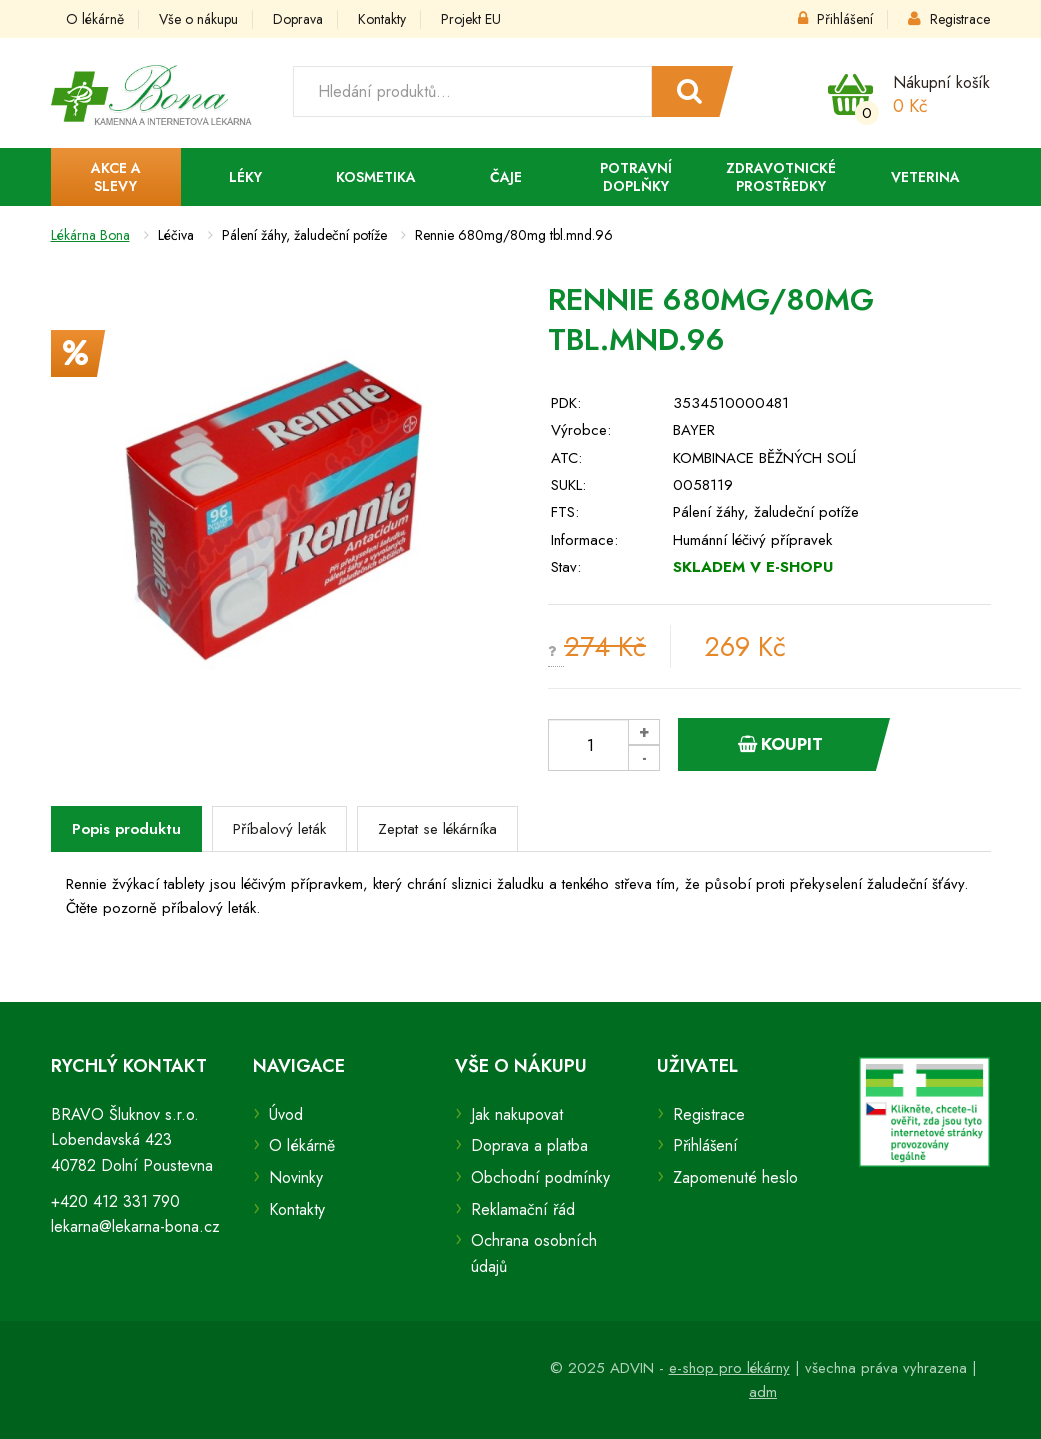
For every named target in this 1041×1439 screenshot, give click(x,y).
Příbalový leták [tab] (279, 829)
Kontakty (382, 19)
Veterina (925, 177)
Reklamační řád (523, 1209)
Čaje (506, 177)
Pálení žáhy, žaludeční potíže (766, 512)
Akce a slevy (116, 177)
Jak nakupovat (517, 1114)
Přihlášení (835, 19)
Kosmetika (376, 177)
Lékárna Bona (90, 235)
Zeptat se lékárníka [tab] (437, 829)
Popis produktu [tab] (126, 829)
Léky (245, 177)
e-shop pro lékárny (729, 1368)
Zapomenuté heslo (735, 1177)
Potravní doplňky (636, 177)
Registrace (949, 19)
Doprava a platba (529, 1145)
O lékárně (95, 19)
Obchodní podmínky (540, 1177)
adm (763, 1392)
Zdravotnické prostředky (781, 177)
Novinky (296, 1177)
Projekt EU (471, 19)
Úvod (286, 1114)
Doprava (298, 19)
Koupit (780, 744)
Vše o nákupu (198, 19)
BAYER (694, 430)
